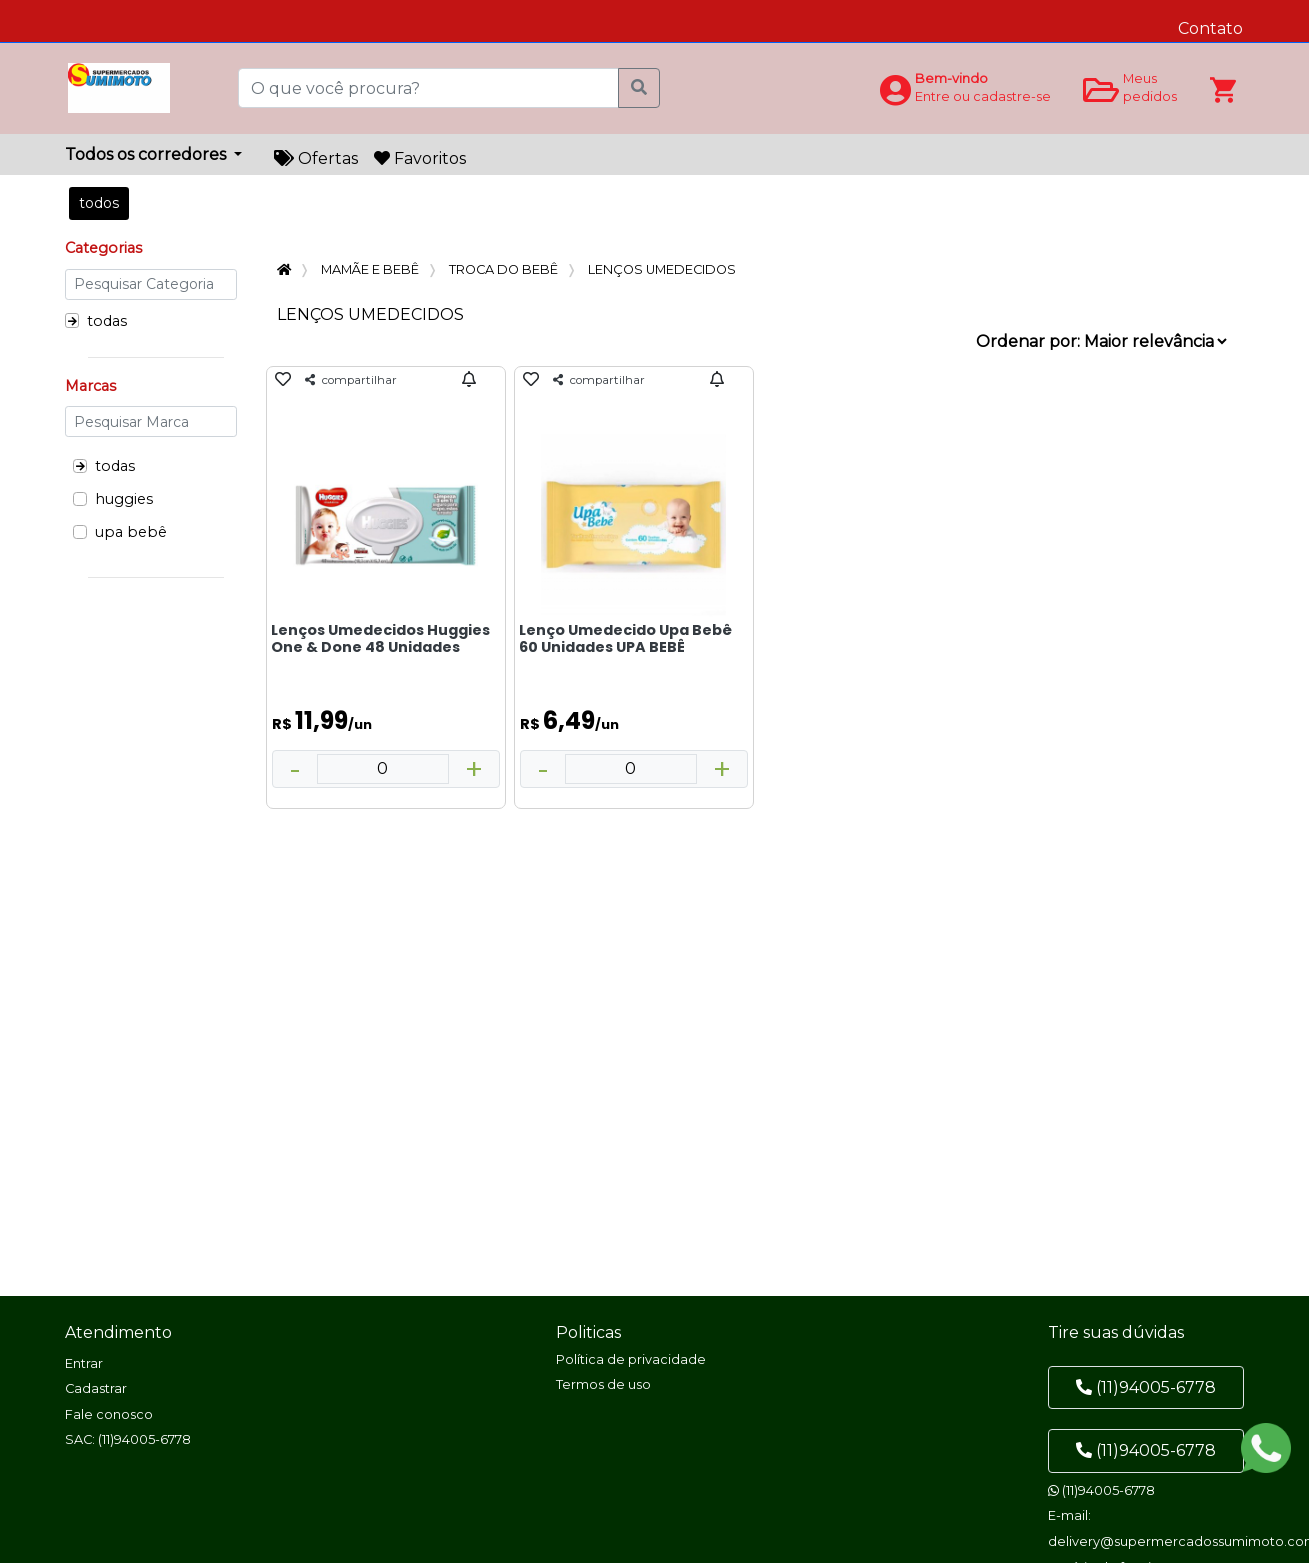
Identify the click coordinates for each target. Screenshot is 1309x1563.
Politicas (588, 1332)
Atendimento (118, 1332)
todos (99, 203)
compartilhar (351, 380)
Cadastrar (96, 1388)
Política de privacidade (631, 1359)
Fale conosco (109, 1414)
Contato (1210, 28)
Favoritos (420, 158)
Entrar (84, 1363)
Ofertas (316, 158)
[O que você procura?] (429, 88)
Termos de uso (603, 1384)
